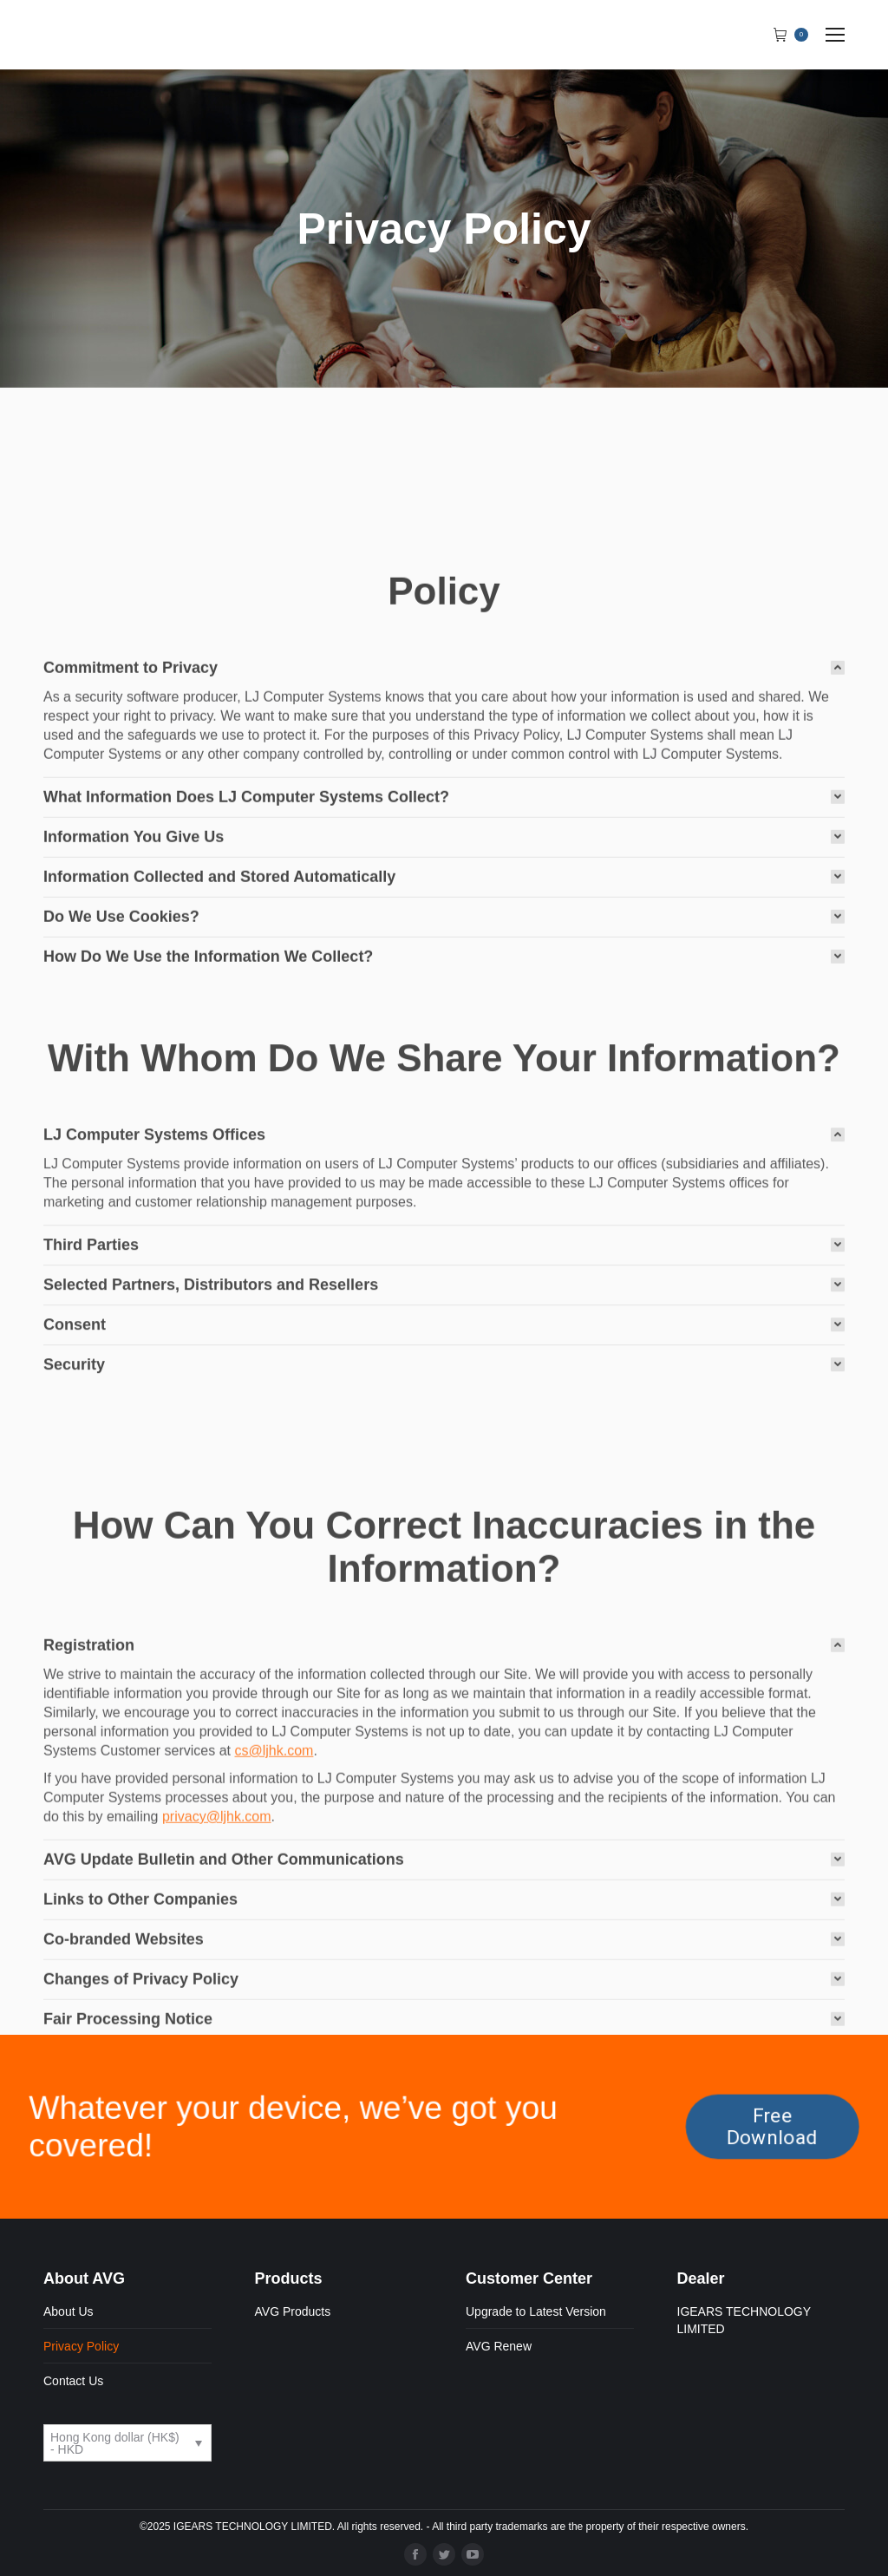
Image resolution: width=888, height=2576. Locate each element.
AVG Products (293, 2311)
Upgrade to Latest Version (536, 2311)
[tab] (444, 851)
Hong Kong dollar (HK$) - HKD (115, 2443)
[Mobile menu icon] (835, 34)
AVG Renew (499, 2346)
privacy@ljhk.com (216, 2037)
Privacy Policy (81, 2346)
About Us (68, 2311)
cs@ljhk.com (274, 1972)
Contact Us (73, 2381)
